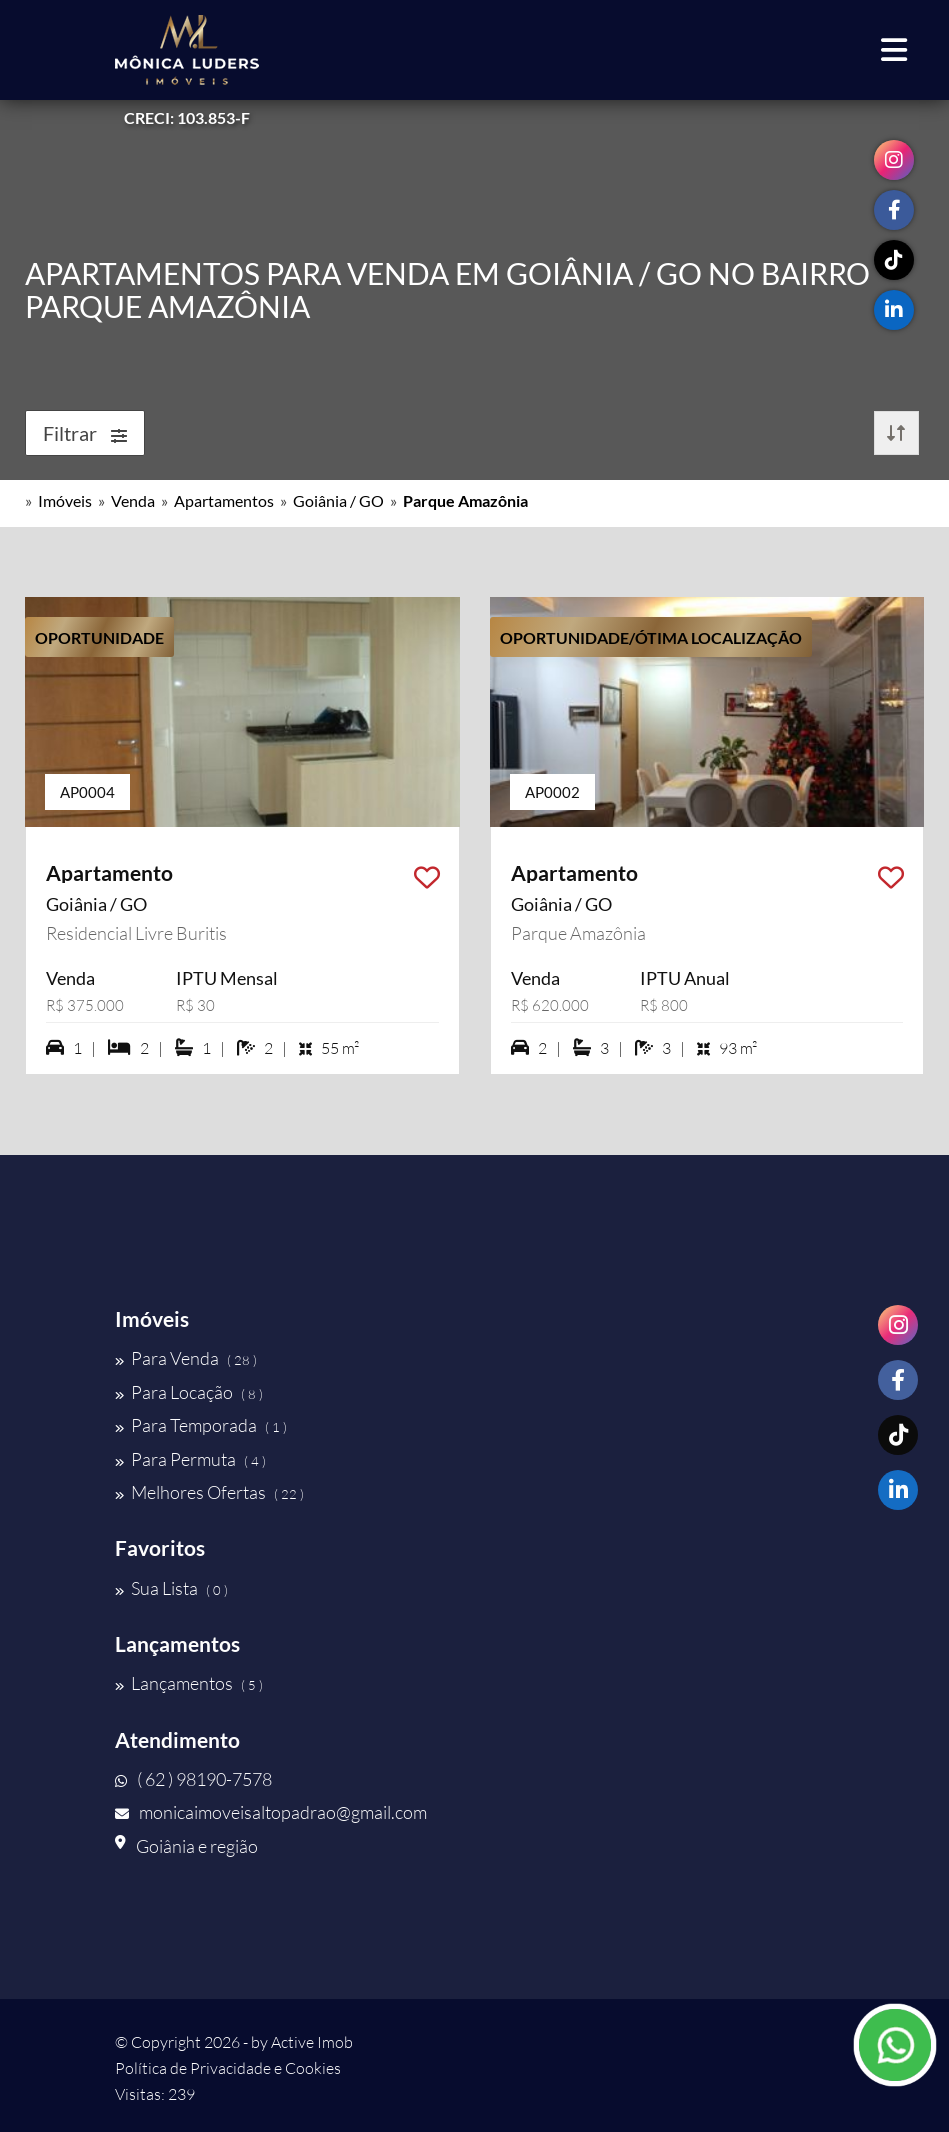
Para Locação (189, 1392)
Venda (133, 500)
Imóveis (65, 500)
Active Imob (312, 2042)
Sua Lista (171, 1588)
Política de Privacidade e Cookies (228, 2068)
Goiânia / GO (338, 500)
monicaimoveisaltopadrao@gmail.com (271, 1812)
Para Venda (186, 1358)
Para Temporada (201, 1425)
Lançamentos (189, 1683)
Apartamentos (224, 500)
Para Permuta (190, 1459)
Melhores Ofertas (209, 1492)
